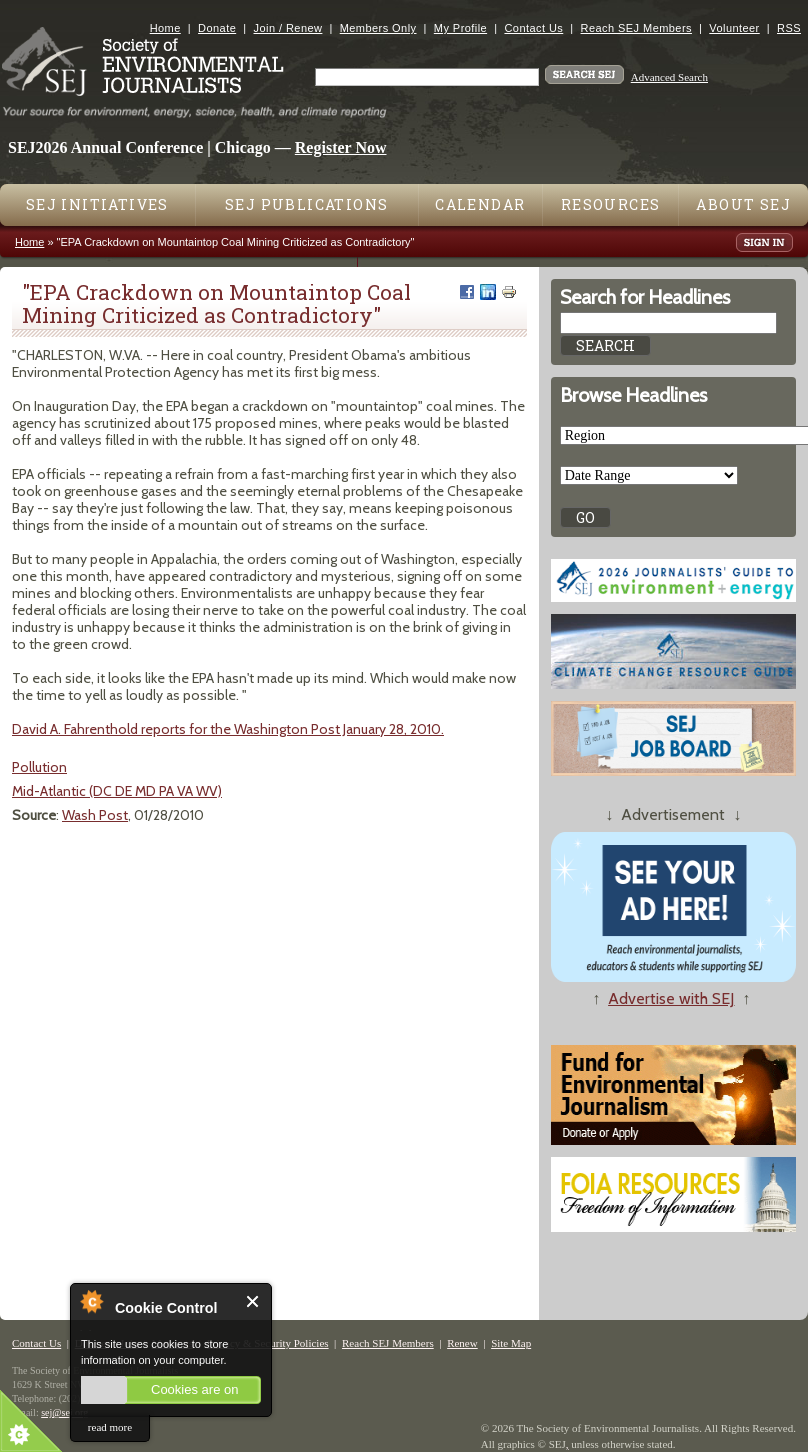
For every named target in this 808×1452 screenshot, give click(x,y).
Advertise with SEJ (671, 998)
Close (253, 1301)
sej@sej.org (64, 1412)
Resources (611, 204)
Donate (217, 28)
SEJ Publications (306, 204)
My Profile (460, 28)
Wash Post (95, 815)
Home (165, 28)
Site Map (511, 1343)
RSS (789, 28)
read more (110, 1427)
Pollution (39, 767)
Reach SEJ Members (636, 28)
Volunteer (734, 28)
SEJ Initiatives (97, 204)
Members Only (378, 28)
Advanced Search (669, 77)
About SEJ (743, 204)
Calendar (480, 204)
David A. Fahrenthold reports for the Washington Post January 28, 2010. (228, 729)
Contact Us (533, 28)
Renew (462, 1343)
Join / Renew (288, 28)
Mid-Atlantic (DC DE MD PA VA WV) (117, 791)
